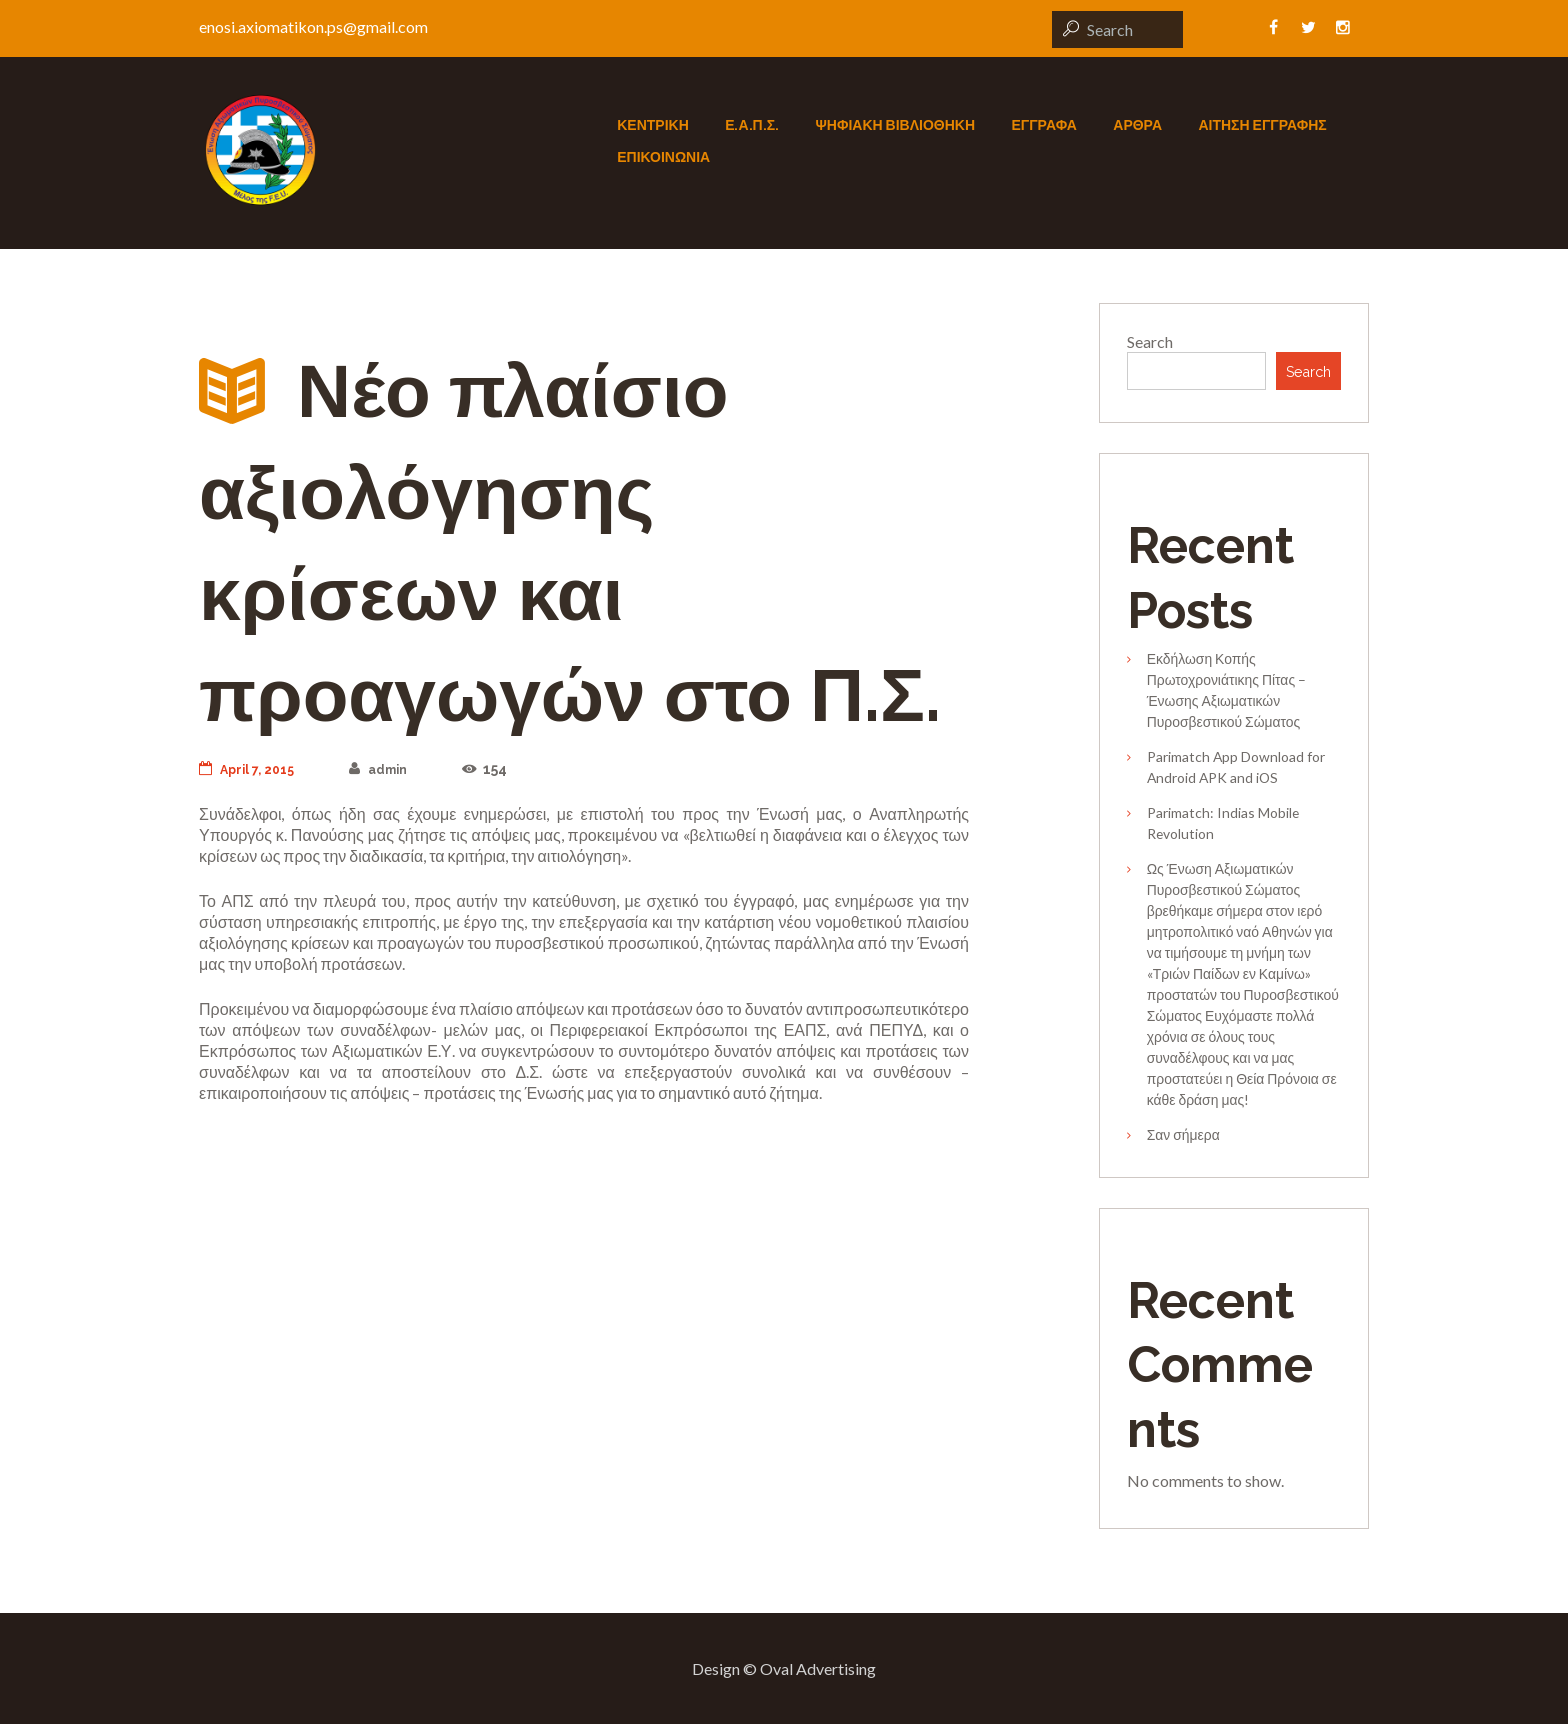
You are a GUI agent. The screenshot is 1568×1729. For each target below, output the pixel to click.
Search (1150, 341)
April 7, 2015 (251, 769)
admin (390, 769)
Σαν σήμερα (1183, 1139)
